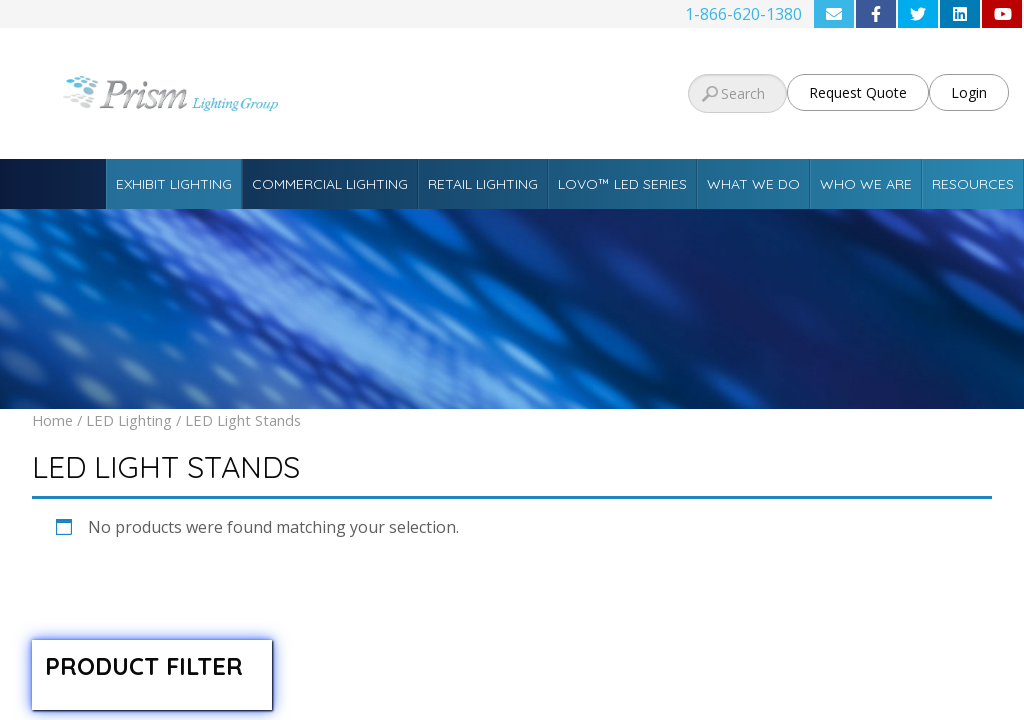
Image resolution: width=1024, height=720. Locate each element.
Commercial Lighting (330, 184)
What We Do (753, 184)
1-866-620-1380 (743, 14)
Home (52, 420)
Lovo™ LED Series (622, 184)
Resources (973, 184)
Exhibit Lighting (174, 184)
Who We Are (866, 184)
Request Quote (858, 92)
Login (969, 92)
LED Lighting (129, 420)
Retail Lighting (483, 184)
